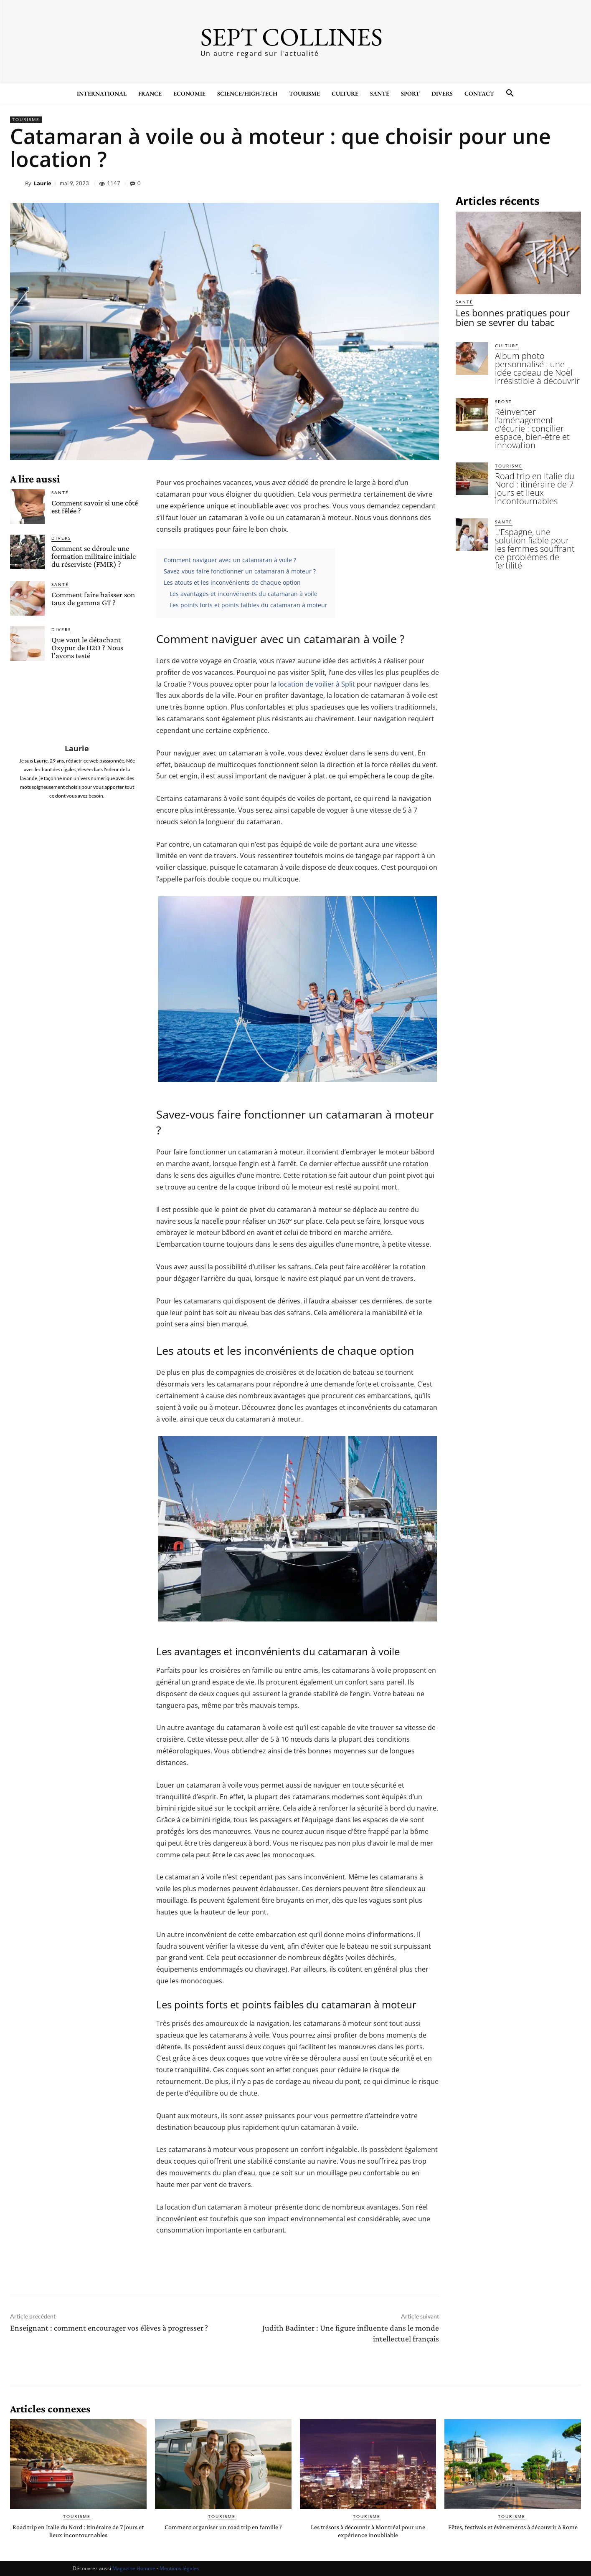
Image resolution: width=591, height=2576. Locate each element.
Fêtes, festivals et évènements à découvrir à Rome (513, 2530)
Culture (507, 342)
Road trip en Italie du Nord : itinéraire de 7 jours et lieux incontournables (536, 444)
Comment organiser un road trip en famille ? (223, 2530)
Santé (60, 492)
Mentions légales (179, 2568)
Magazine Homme (133, 2568)
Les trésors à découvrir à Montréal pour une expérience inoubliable (368, 2530)
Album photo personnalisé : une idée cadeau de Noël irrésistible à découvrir (536, 358)
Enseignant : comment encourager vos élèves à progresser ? (109, 2327)
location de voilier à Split (316, 684)
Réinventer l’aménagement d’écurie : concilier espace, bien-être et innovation (534, 401)
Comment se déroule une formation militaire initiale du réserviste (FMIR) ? (93, 556)
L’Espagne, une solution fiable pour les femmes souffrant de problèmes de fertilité (535, 490)
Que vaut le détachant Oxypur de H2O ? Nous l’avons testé (87, 647)
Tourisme (26, 119)
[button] (510, 93)
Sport (503, 385)
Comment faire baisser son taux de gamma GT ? (93, 598)
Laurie (42, 183)
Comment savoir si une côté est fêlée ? (94, 506)
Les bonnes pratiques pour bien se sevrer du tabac (516, 315)
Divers (61, 537)
